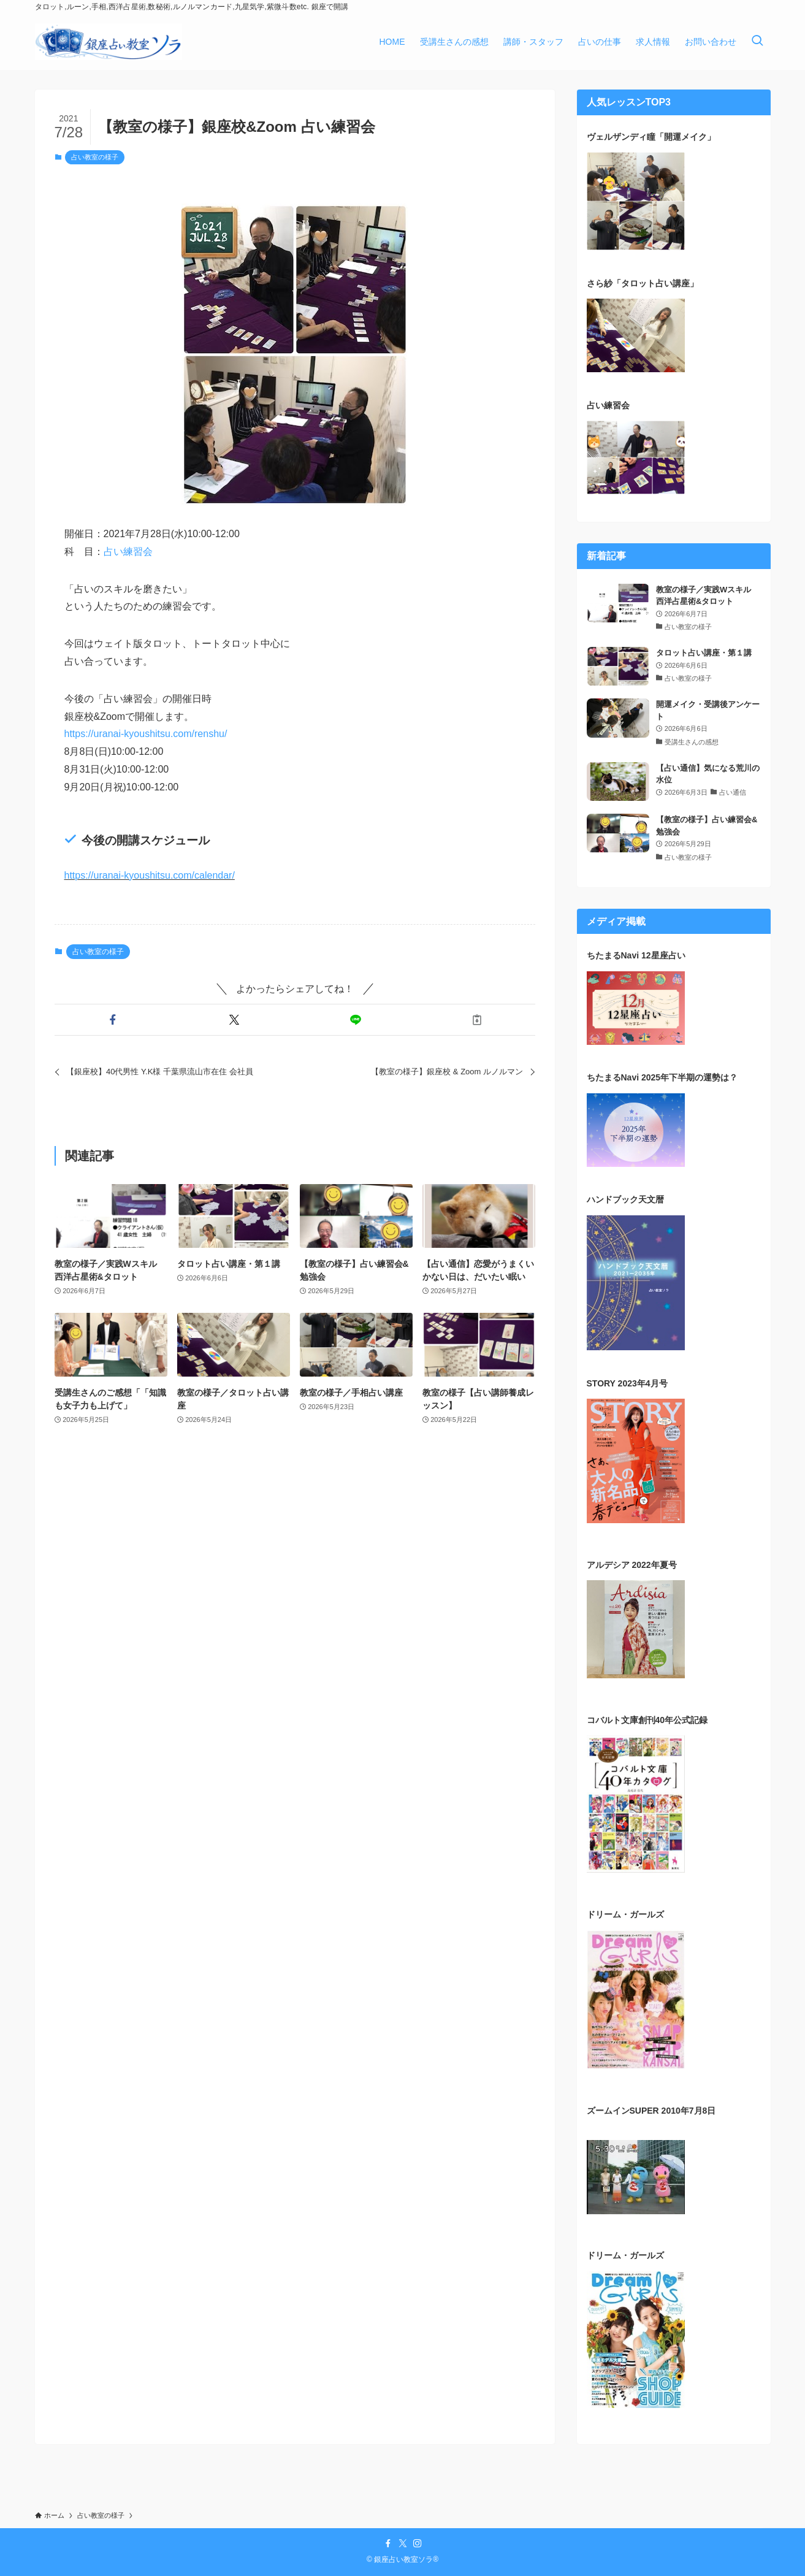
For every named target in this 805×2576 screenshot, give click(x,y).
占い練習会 (128, 551)
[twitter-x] (402, 2543)
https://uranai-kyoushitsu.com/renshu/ (145, 733)
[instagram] (417, 2543)
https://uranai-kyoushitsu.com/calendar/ (149, 875)
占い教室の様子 (94, 157)
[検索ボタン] (757, 41)
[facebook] (388, 2543)
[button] (113, 1019)
